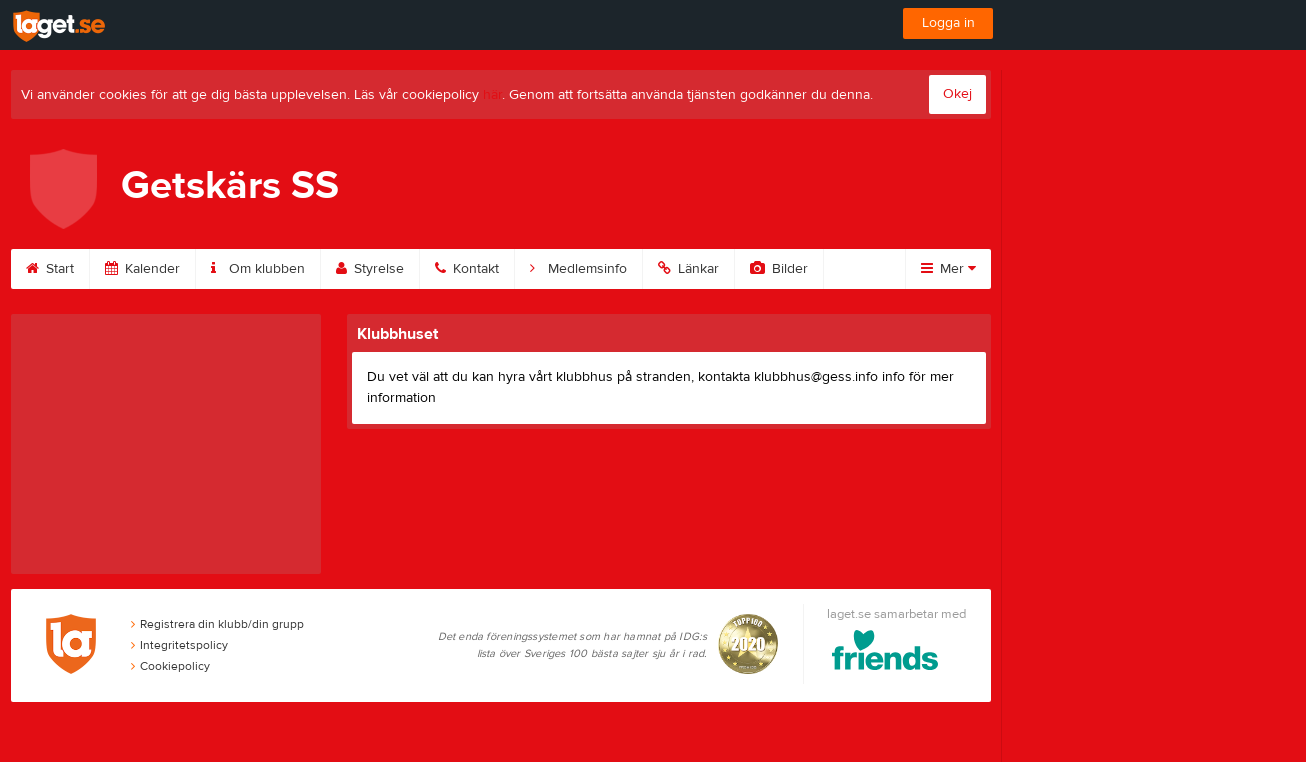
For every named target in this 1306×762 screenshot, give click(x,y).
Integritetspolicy (179, 645)
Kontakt (467, 269)
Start (50, 269)
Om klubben (258, 269)
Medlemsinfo (578, 269)
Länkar (688, 269)
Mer (948, 269)
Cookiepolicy (170, 666)
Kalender (142, 269)
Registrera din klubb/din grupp (217, 624)
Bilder (779, 269)
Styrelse (370, 269)
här (492, 95)
